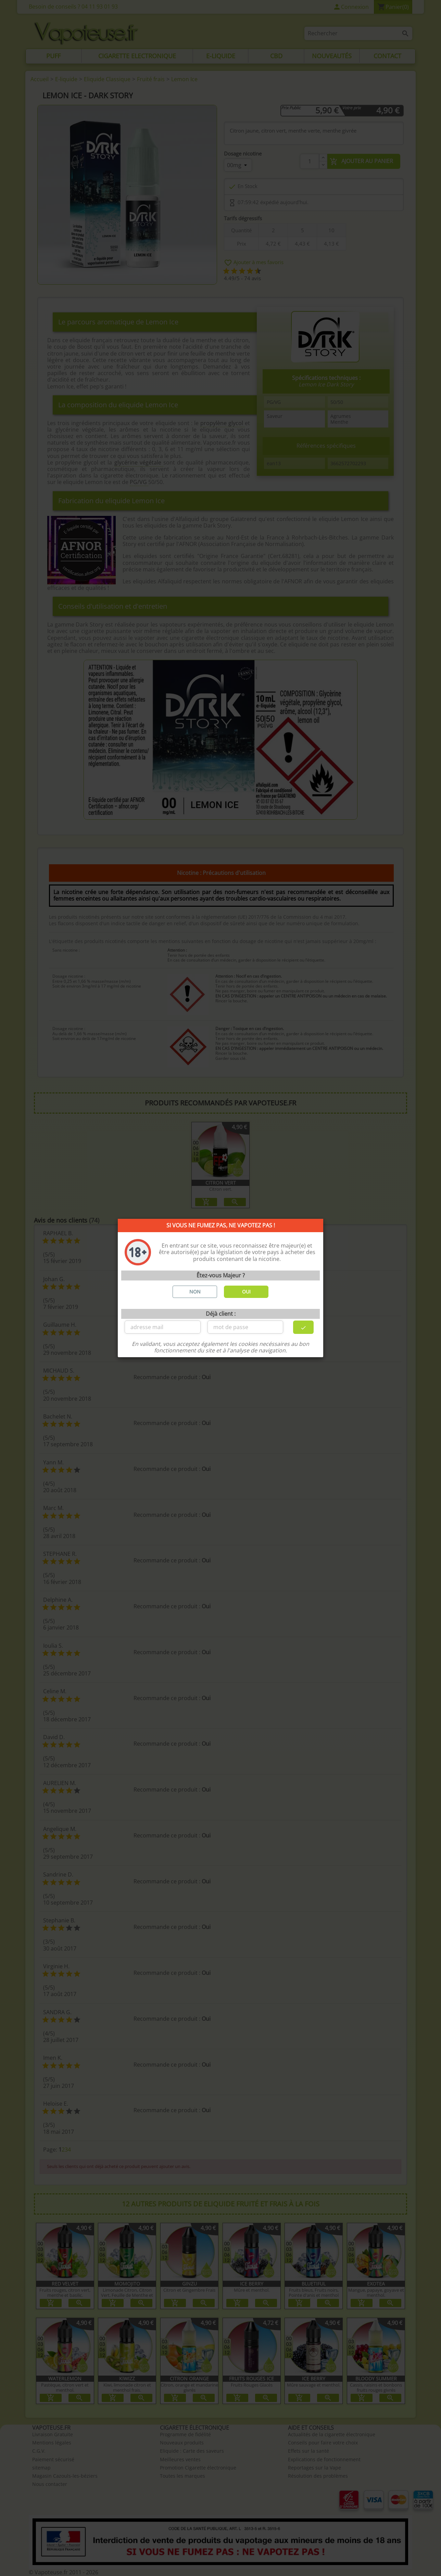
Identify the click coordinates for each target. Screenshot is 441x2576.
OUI (246, 1291)
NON (195, 1291)
